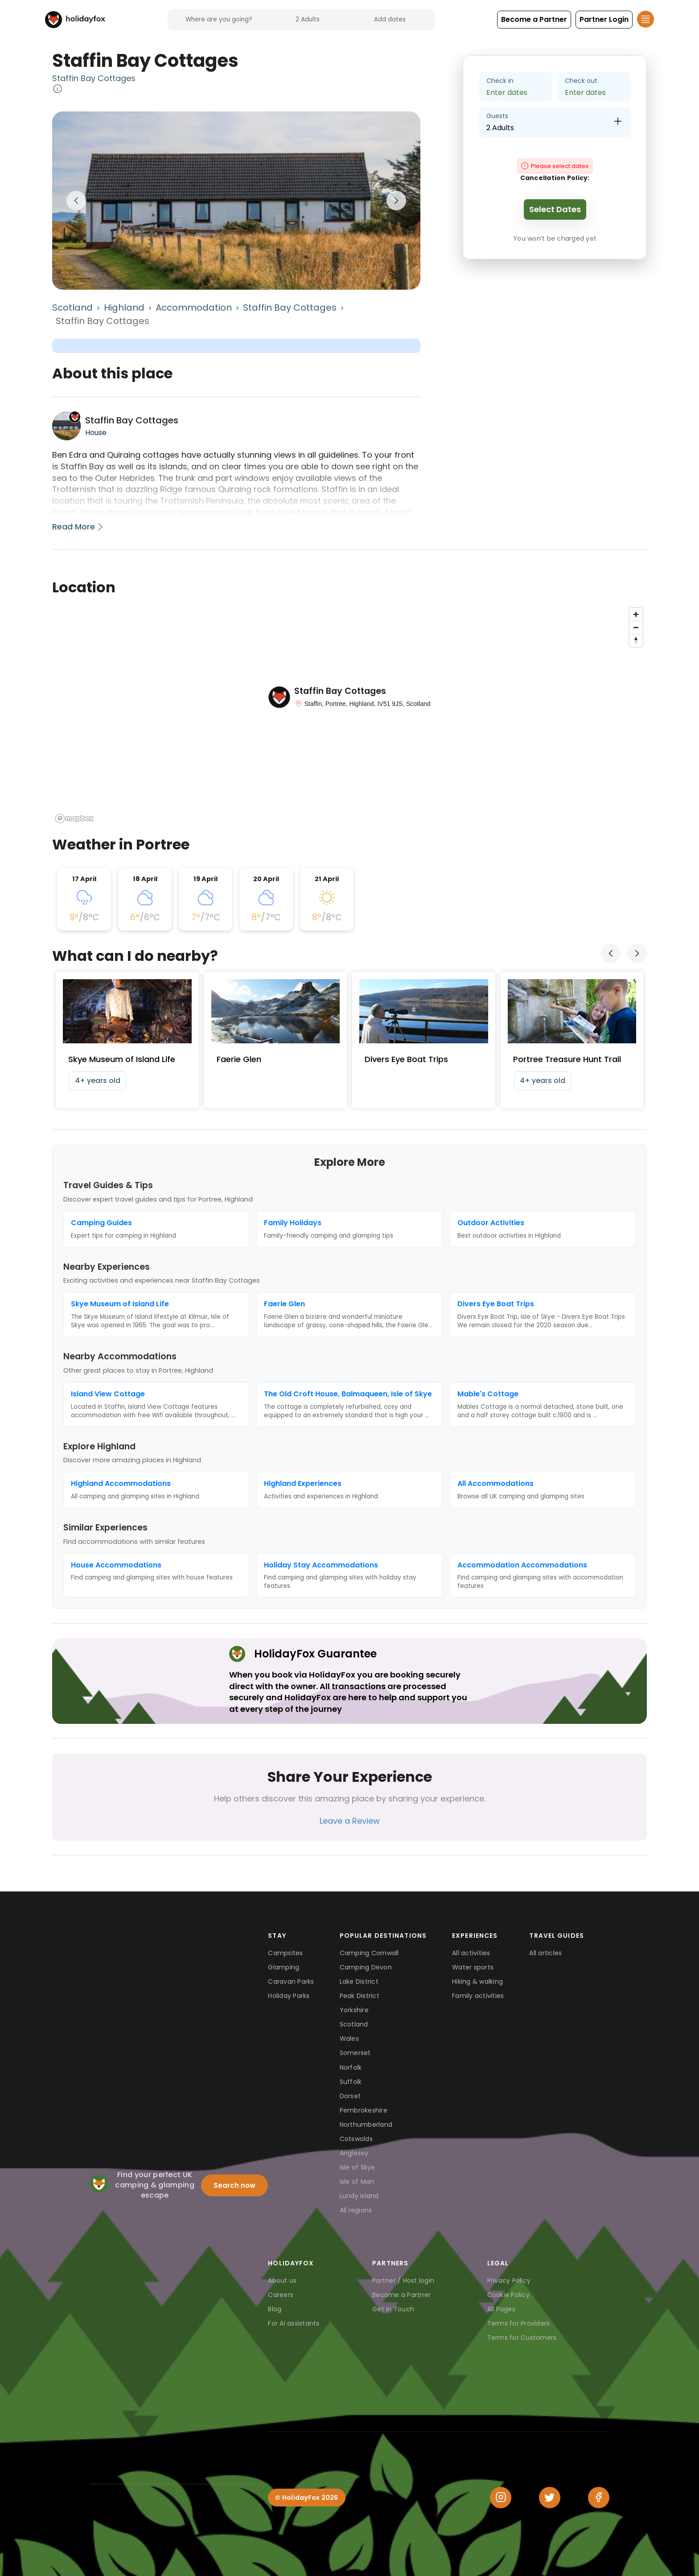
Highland (124, 307)
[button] (534, 20)
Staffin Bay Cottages (94, 78)
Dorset (350, 2096)
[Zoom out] (635, 627)
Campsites (285, 1952)
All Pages (501, 2309)
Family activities (478, 1995)
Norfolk (351, 2067)
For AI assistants (293, 2323)
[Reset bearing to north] (635, 640)
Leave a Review (350, 1820)
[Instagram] (500, 2497)
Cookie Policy (508, 2294)
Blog (274, 2309)
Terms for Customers (522, 2337)
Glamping (283, 1967)
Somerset (355, 2052)
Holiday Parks (288, 1995)
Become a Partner (401, 2294)
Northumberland (366, 2124)
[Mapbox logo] (74, 818)
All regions (356, 2210)
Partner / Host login (403, 2280)
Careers (280, 2294)
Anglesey (354, 2153)
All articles (545, 1952)
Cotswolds (356, 2138)
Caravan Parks (291, 1981)
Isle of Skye (357, 2167)
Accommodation (194, 307)
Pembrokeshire (363, 2110)
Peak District (359, 1995)
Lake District (359, 1981)
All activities (471, 1952)
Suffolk (351, 2081)
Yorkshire (354, 2010)
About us (282, 2280)
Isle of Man (357, 2181)
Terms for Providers (518, 2323)
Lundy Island (359, 2195)
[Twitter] (549, 2497)
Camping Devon (366, 1967)
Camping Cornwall (369, 1952)
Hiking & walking (477, 1981)
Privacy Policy (509, 2280)
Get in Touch (393, 2309)
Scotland (72, 307)
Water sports (472, 1967)
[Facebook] (598, 2497)
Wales (349, 2038)
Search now (234, 2185)
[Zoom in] (635, 614)
